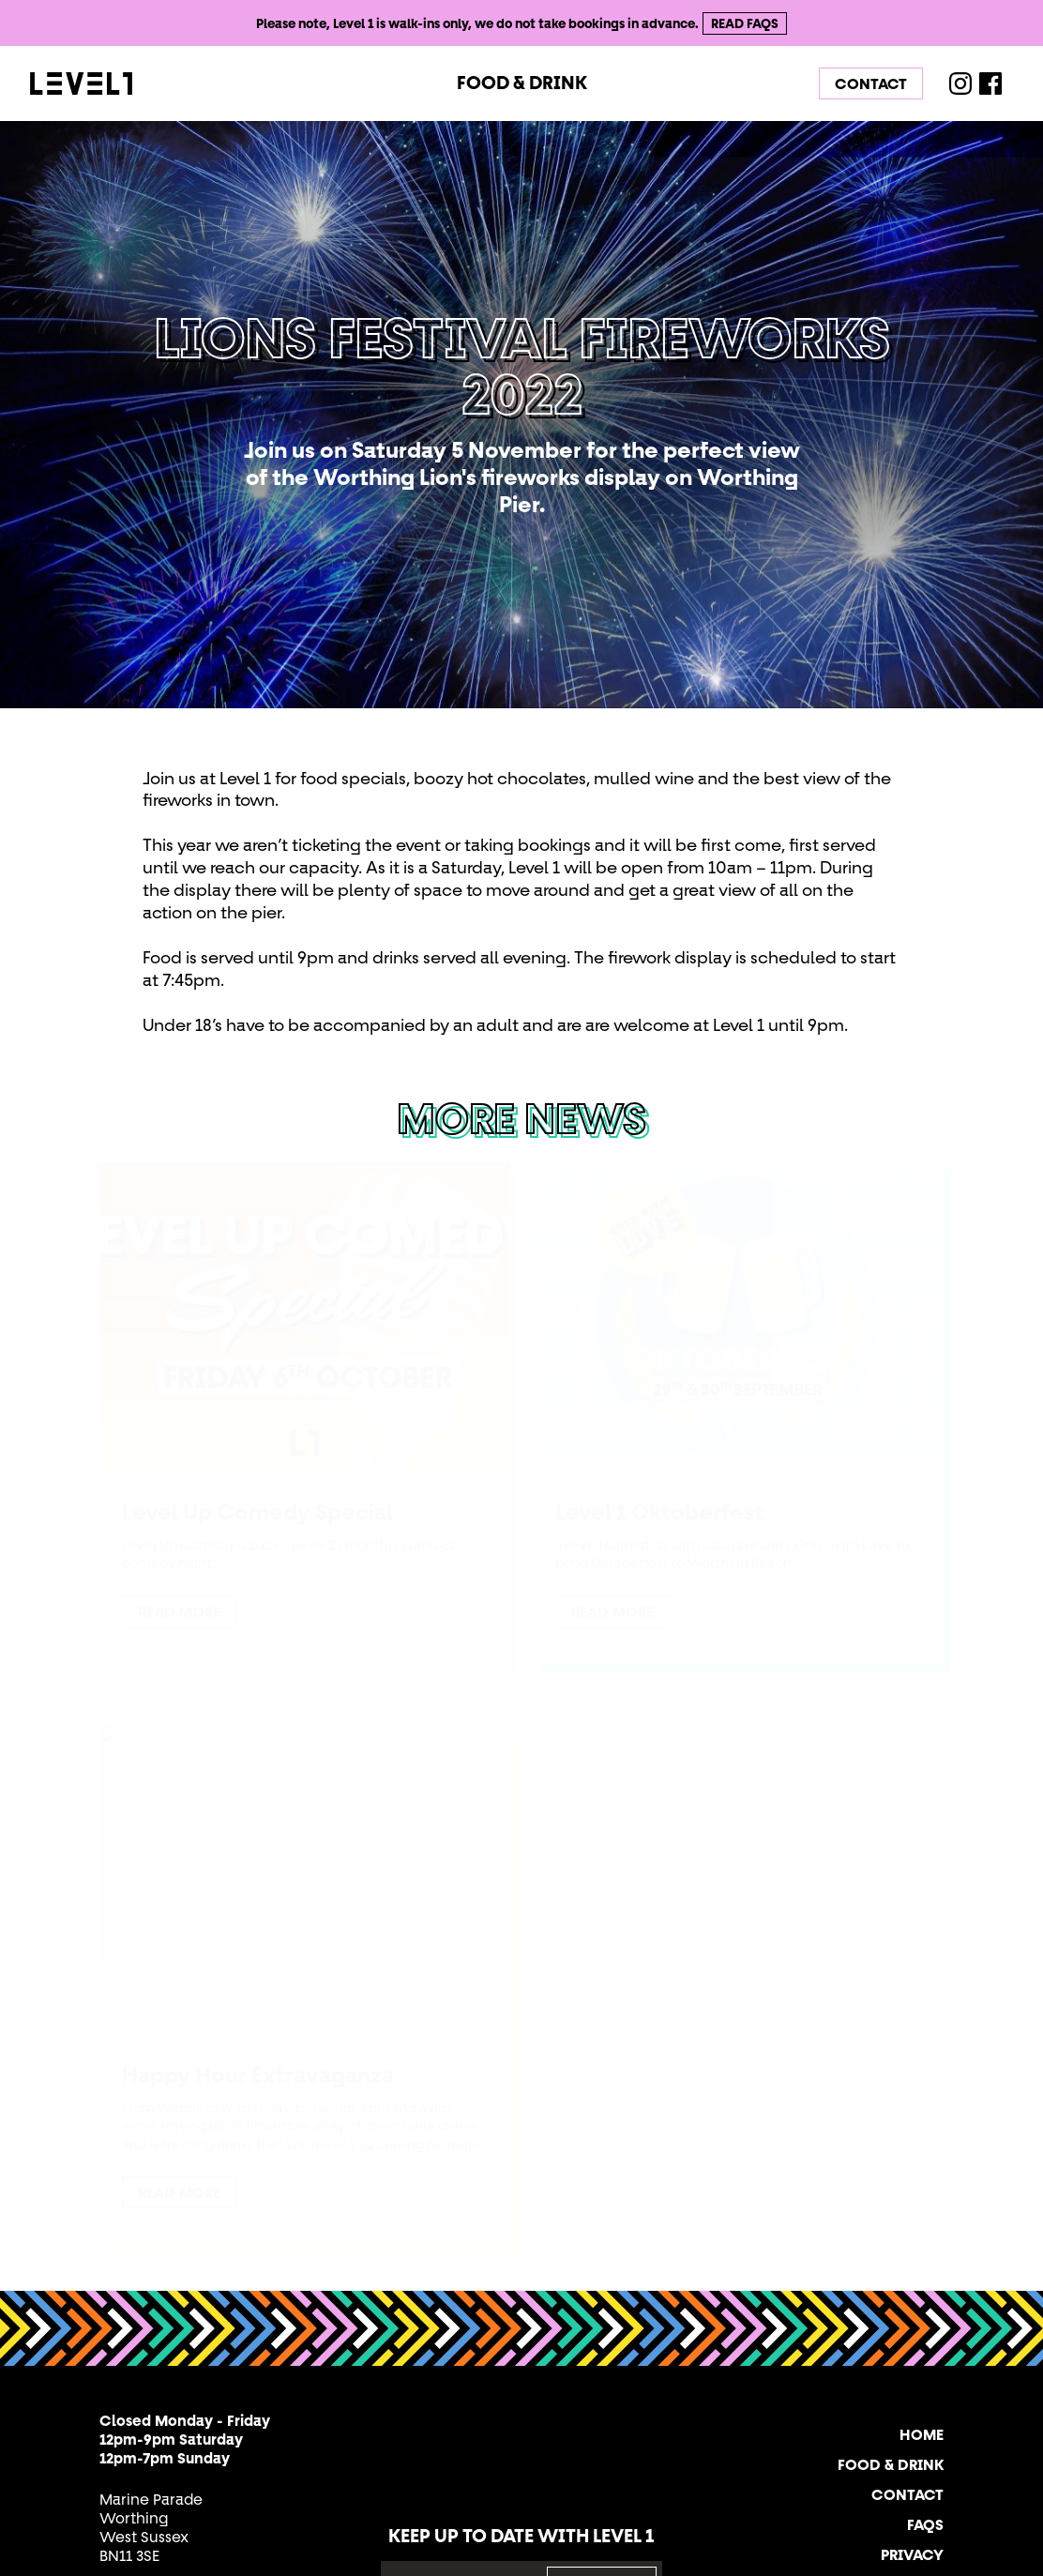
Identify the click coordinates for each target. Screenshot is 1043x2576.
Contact (871, 83)
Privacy (912, 2554)
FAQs (925, 2524)
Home (921, 2434)
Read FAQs (744, 23)
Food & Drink (522, 83)
